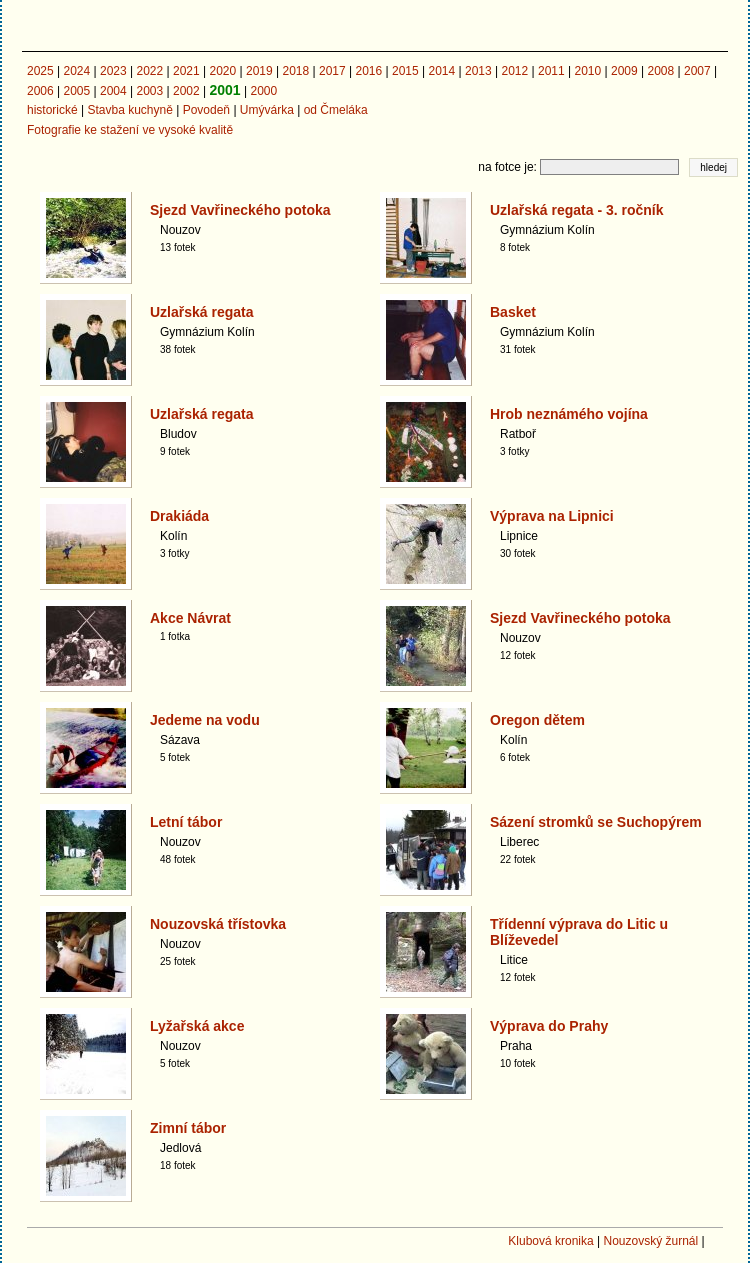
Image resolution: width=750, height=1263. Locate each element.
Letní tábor (186, 822)
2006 (40, 91)
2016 (369, 71)
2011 (551, 71)
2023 (113, 71)
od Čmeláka (336, 110)
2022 (150, 71)
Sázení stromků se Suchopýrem (596, 822)
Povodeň (206, 110)
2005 (77, 91)
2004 (113, 91)
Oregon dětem (537, 720)
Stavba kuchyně (129, 110)
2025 (40, 71)
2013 (478, 71)
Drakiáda (179, 516)
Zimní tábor (188, 1128)
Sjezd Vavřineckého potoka (240, 210)
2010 (588, 71)
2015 (405, 71)
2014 (442, 71)
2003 (150, 91)
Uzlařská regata (202, 312)
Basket (513, 312)
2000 (263, 91)
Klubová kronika (550, 1241)
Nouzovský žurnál (650, 1241)
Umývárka (267, 110)
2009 (624, 71)
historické (52, 110)
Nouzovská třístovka (218, 924)
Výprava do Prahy (549, 1026)
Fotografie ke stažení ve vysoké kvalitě (130, 130)
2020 (223, 71)
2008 (661, 71)
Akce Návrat (190, 618)
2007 (697, 71)
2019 (259, 71)
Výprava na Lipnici (552, 516)
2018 (296, 71)
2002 (186, 91)
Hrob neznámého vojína (569, 414)
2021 (186, 71)
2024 (77, 71)
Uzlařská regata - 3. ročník (577, 210)
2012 (515, 71)
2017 (332, 71)
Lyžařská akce (197, 1026)
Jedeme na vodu (205, 720)
